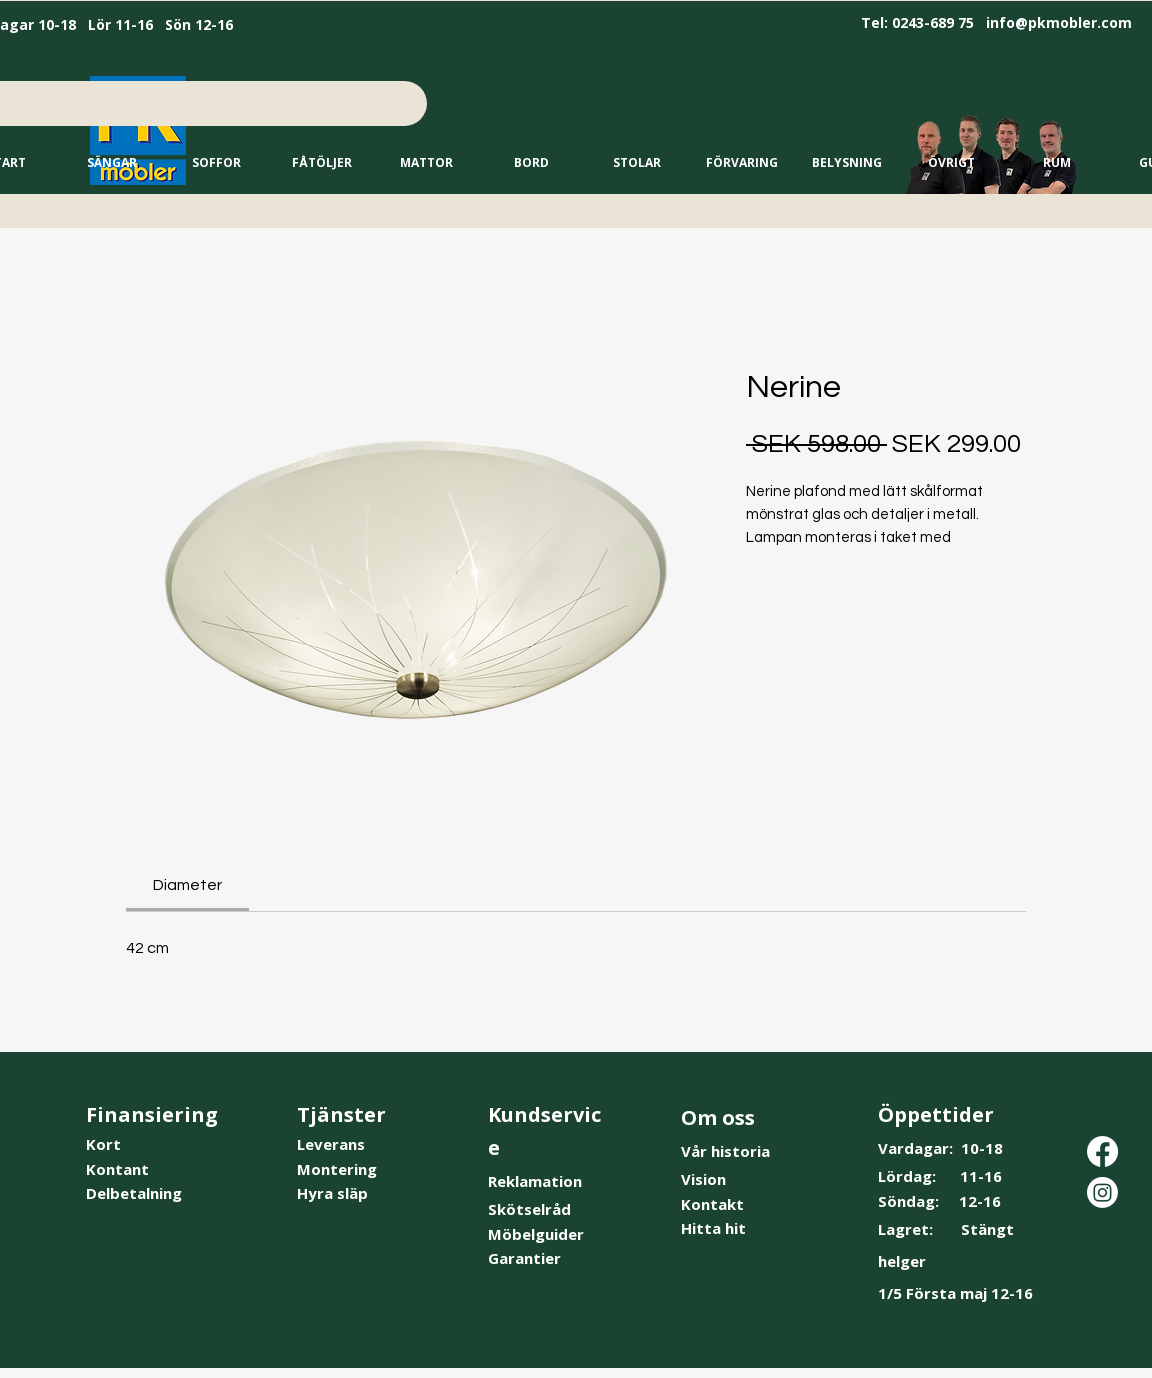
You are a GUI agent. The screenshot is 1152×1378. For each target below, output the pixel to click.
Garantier (524, 1258)
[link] (187, 885)
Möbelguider (536, 1234)
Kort (103, 1144)
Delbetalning (134, 1193)
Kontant (117, 1169)
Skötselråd (529, 1209)
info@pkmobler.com (1059, 22)
